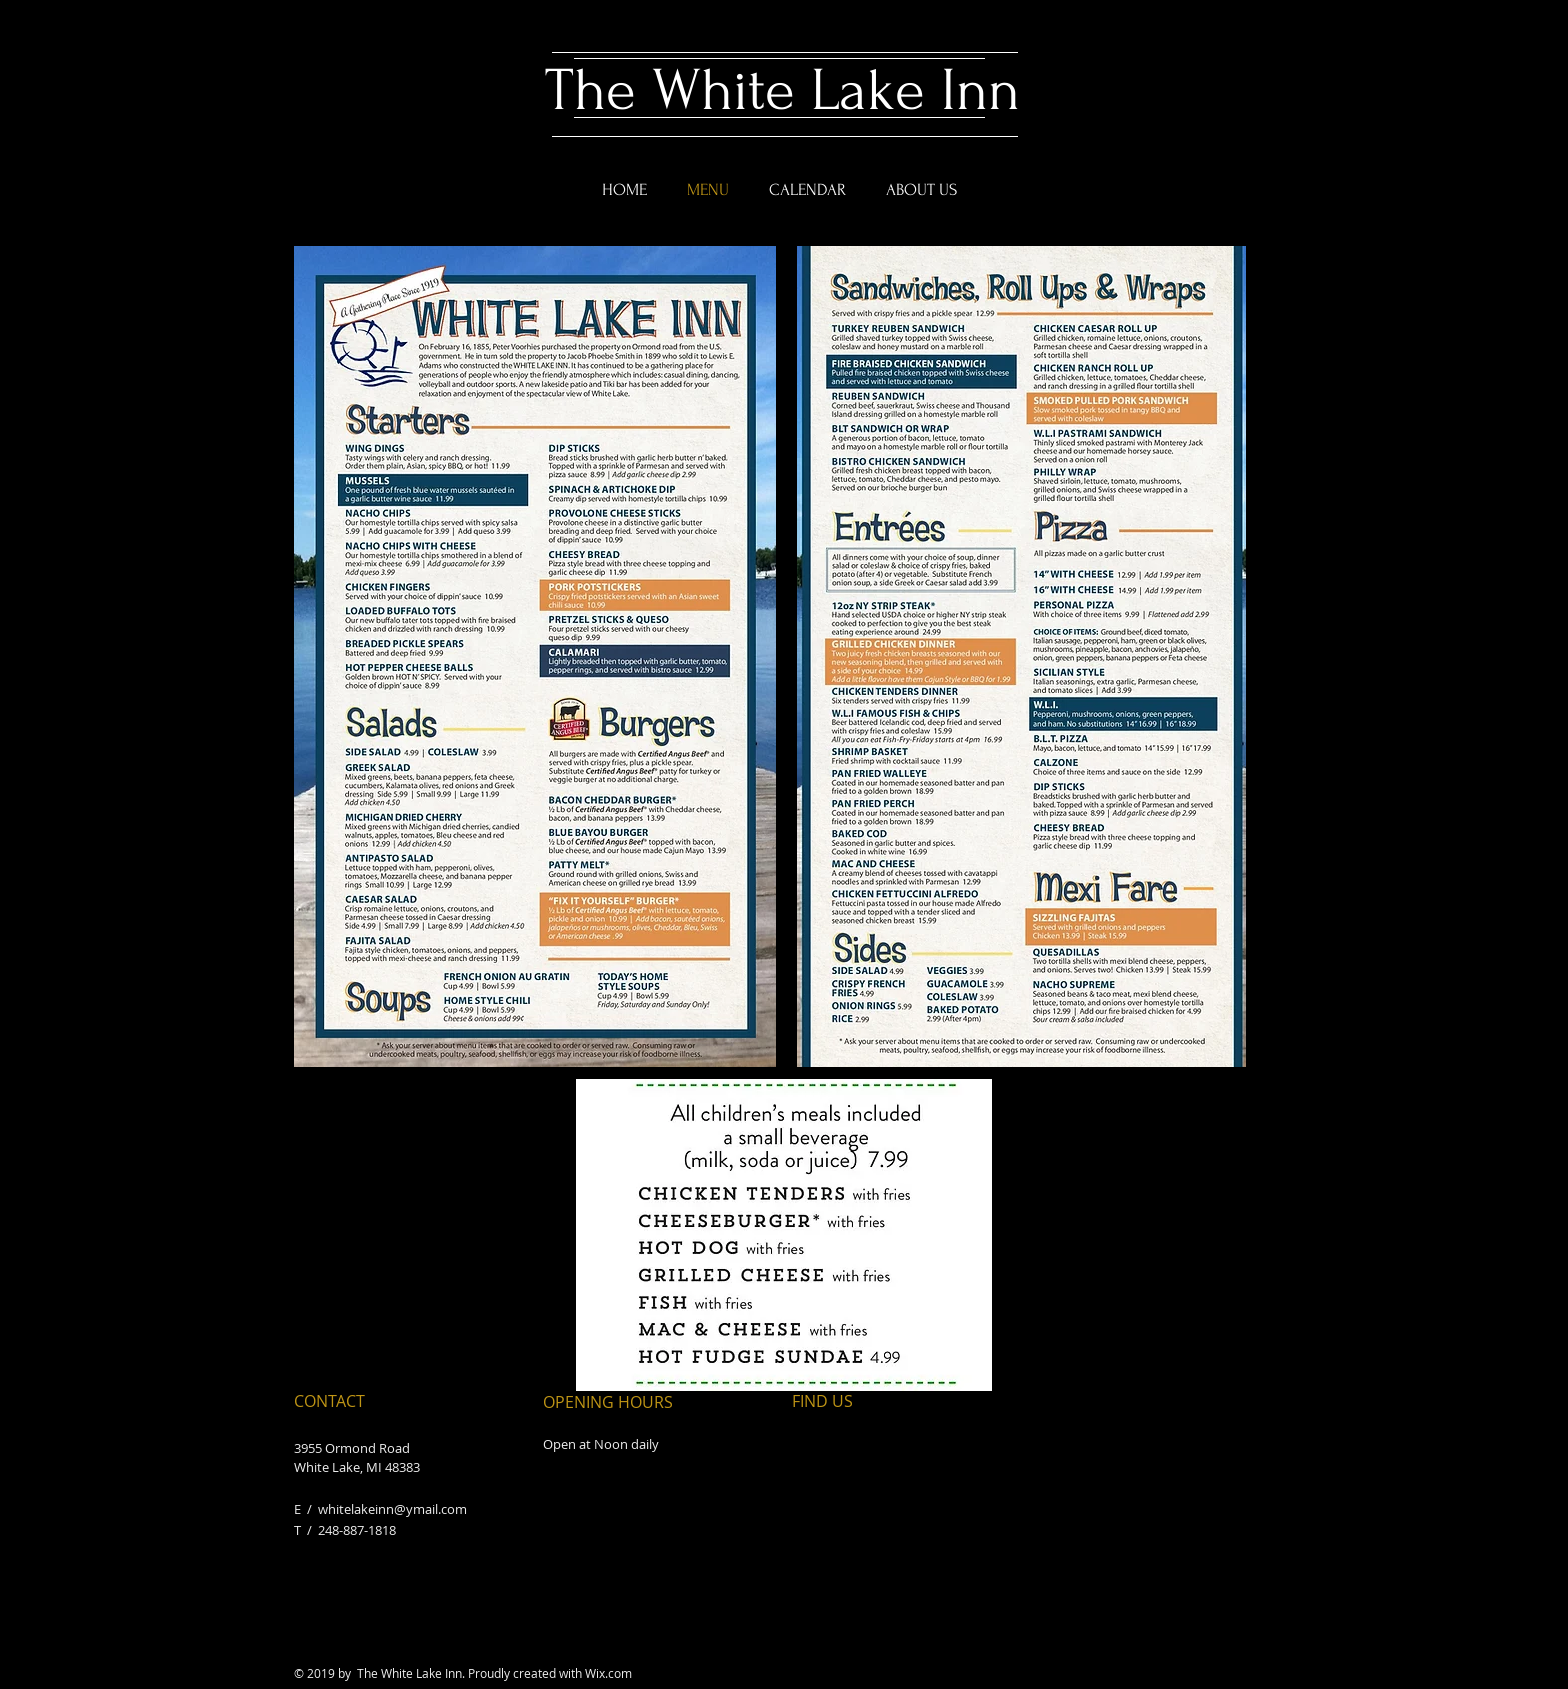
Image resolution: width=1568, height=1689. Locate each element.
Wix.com (608, 1673)
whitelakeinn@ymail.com (392, 1509)
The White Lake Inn (782, 90)
